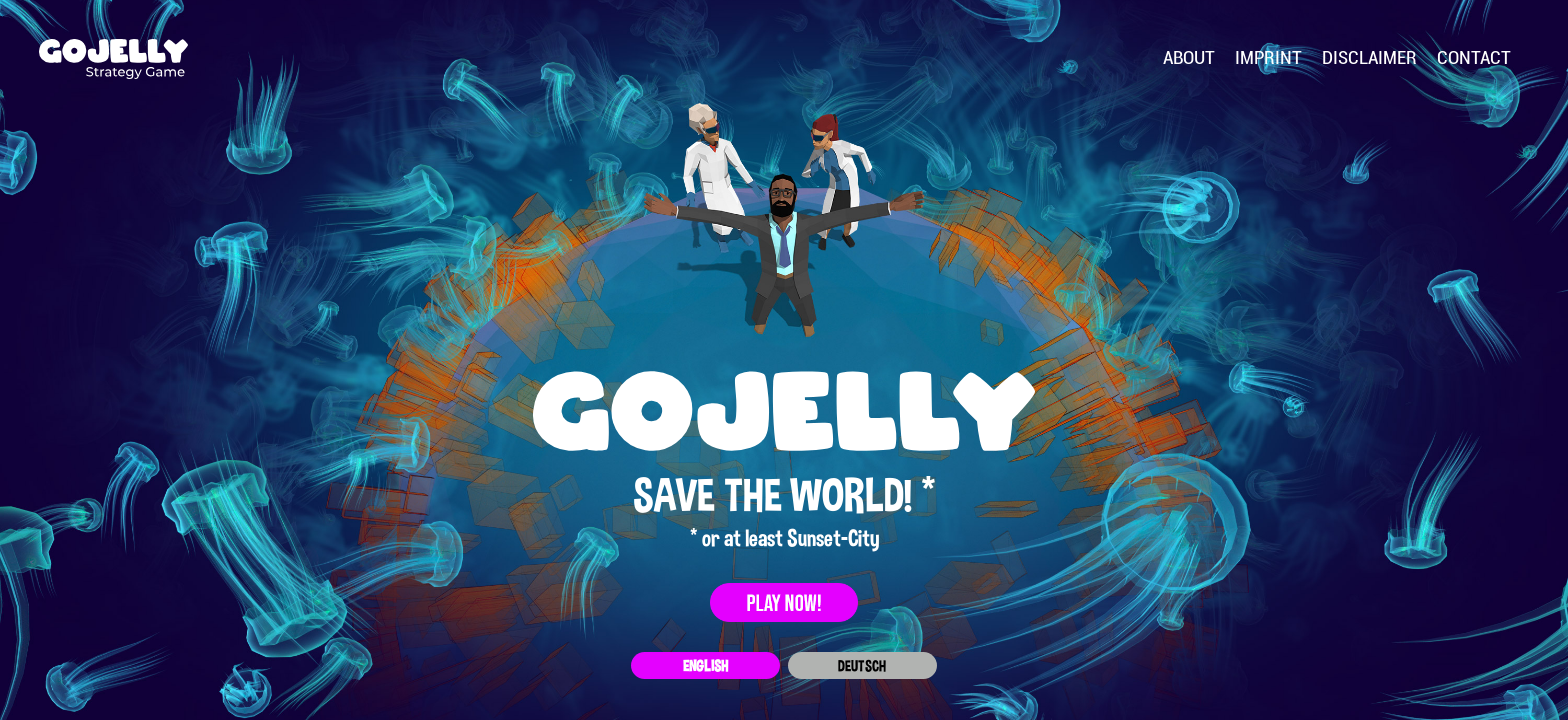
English (705, 665)
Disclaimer (1369, 58)
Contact (1474, 58)
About (1189, 58)
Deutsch (862, 665)
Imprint (1268, 58)
